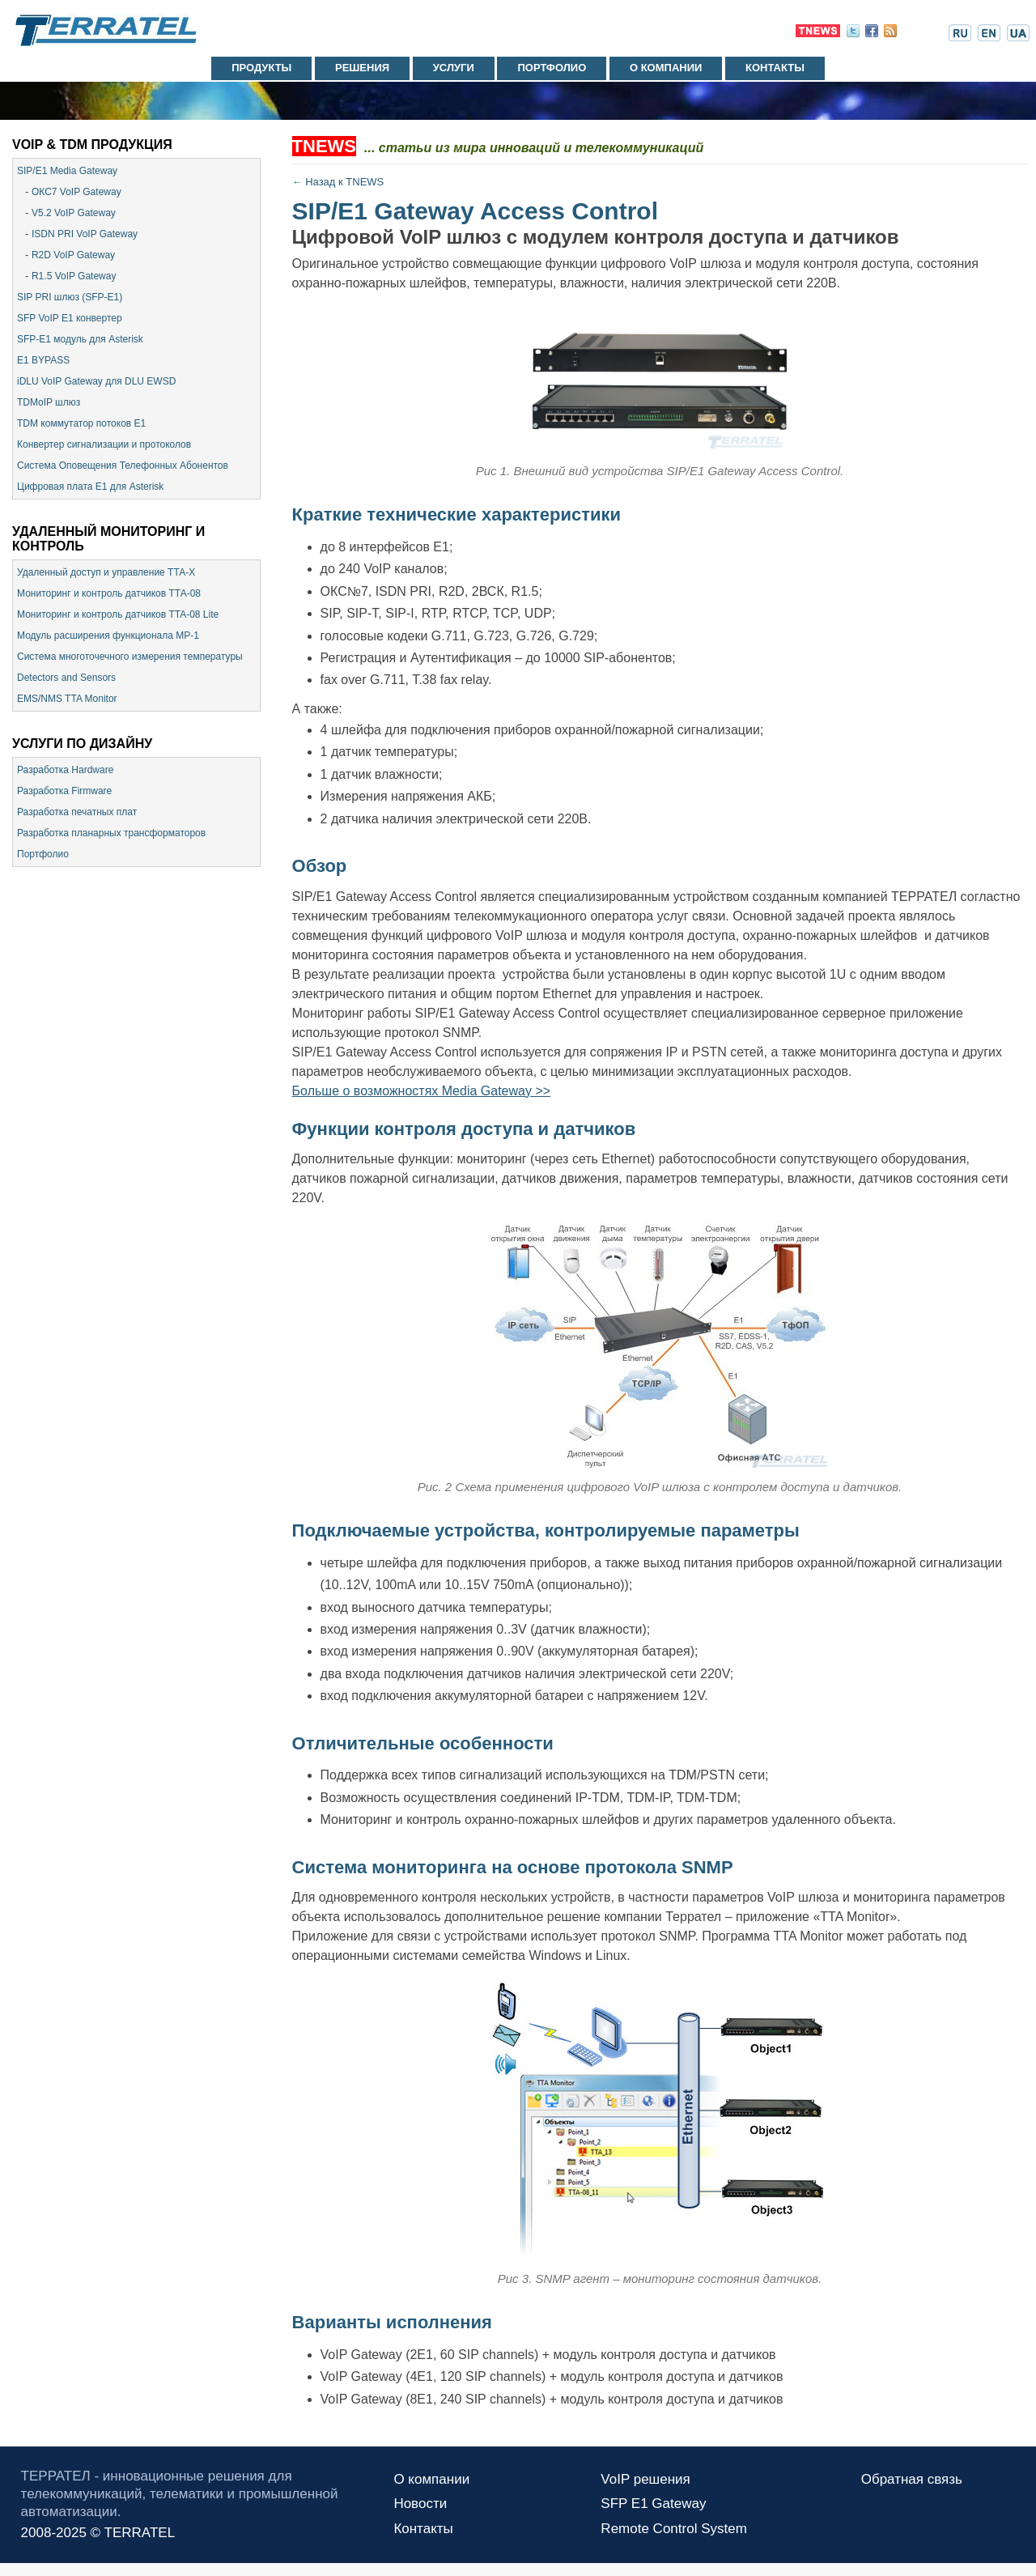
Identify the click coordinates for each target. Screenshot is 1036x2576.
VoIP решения (645, 2479)
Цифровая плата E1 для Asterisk (90, 486)
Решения (362, 68)
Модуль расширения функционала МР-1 (108, 635)
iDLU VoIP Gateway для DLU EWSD (96, 381)
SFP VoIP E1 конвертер (69, 318)
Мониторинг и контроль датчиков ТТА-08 (109, 593)
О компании (666, 68)
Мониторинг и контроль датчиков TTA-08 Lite (118, 614)
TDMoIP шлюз (48, 402)
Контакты (775, 68)
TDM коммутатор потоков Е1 (81, 423)
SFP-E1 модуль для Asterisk (80, 339)
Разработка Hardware (65, 770)
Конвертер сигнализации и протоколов (104, 444)
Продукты (261, 68)
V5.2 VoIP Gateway (74, 213)
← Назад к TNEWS (338, 182)
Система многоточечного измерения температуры (130, 656)
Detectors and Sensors (66, 677)
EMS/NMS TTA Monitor (67, 698)
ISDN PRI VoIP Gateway (85, 234)
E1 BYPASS (43, 360)
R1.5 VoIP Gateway (74, 276)
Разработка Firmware (64, 791)
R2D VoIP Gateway (73, 255)
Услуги (453, 68)
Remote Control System (673, 2528)
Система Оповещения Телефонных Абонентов (122, 465)
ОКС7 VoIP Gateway (76, 192)
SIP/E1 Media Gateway (67, 170)
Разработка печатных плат (77, 812)
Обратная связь (911, 2479)
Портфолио (551, 68)
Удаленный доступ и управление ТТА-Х (106, 572)
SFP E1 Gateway (653, 2503)
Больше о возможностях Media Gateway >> (421, 1091)
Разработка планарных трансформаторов (111, 833)
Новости (420, 2503)
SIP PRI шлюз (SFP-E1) (69, 297)
